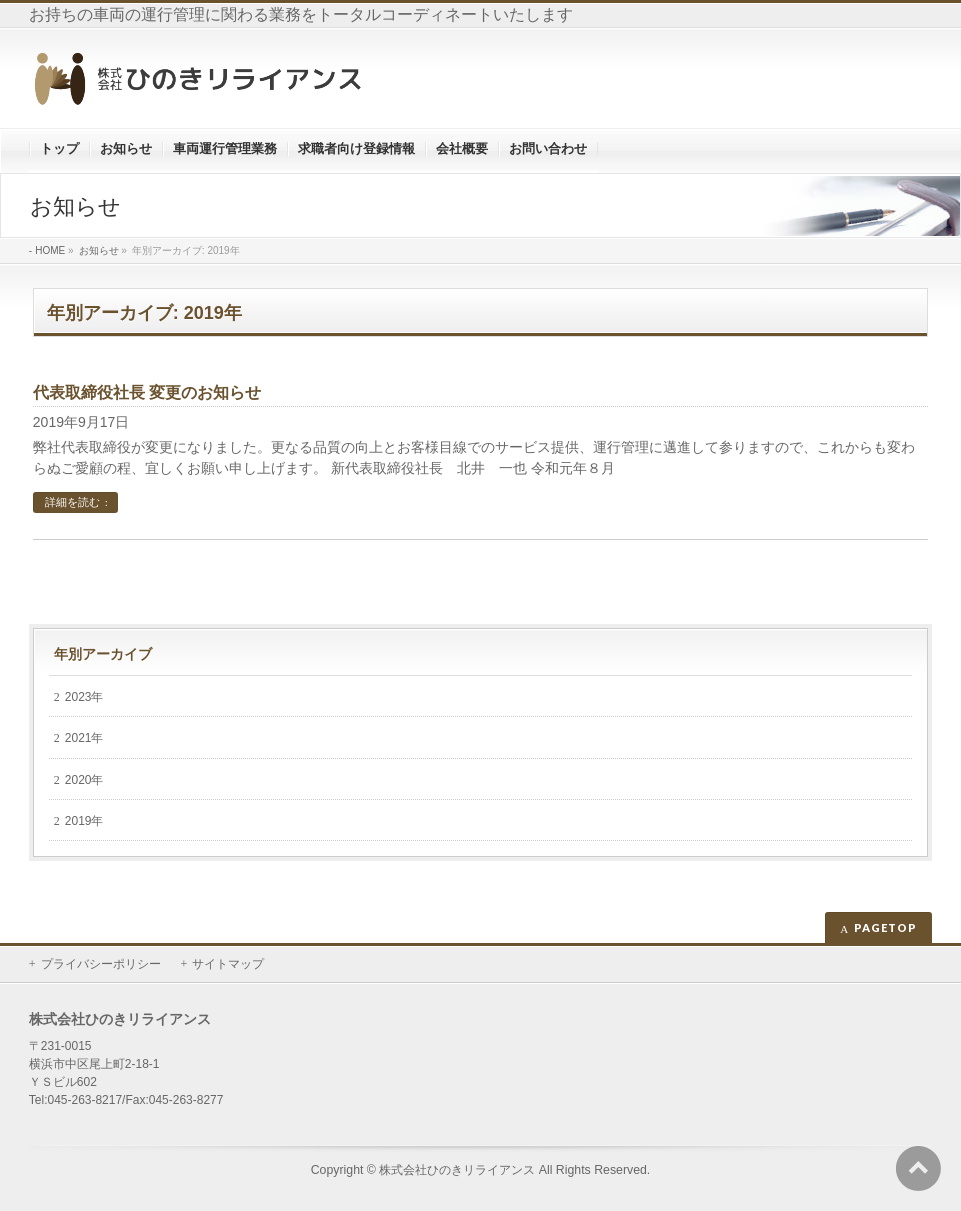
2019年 (84, 821)
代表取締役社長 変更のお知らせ (147, 392)
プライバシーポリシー (101, 964)
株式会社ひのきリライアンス (457, 1170)
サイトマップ (228, 964)
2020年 (84, 780)
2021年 (84, 738)
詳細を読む (72, 502)
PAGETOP (885, 927)
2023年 (84, 697)
